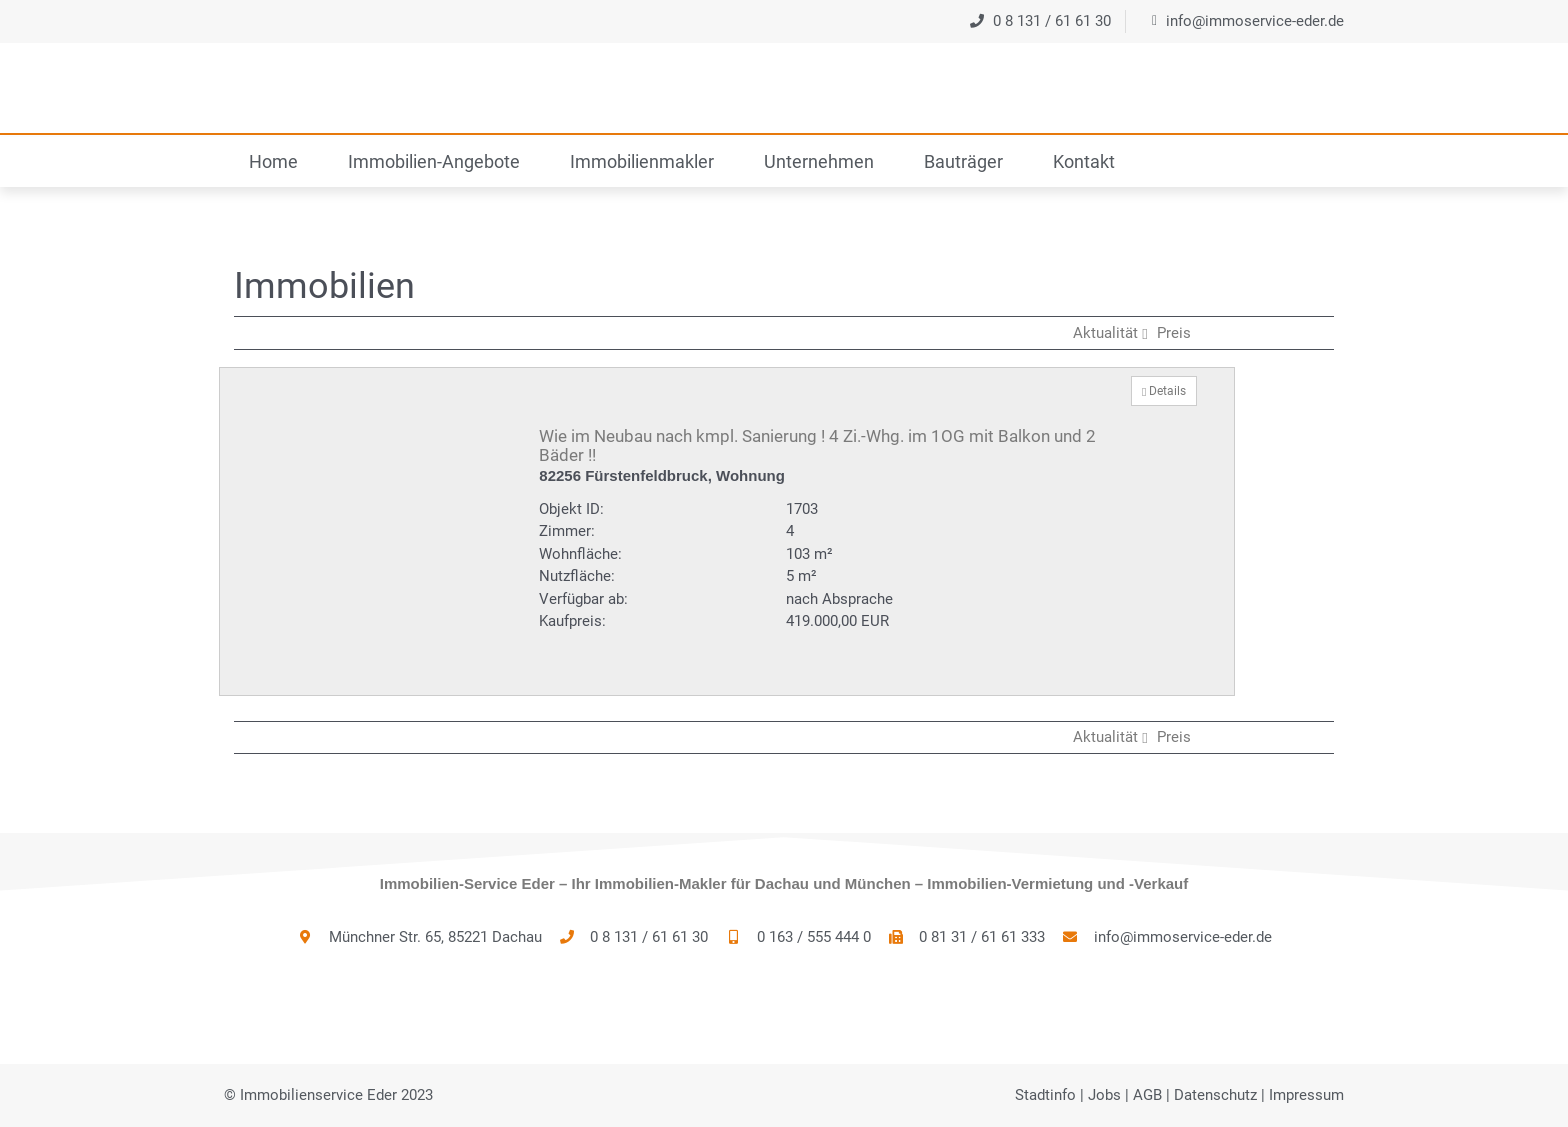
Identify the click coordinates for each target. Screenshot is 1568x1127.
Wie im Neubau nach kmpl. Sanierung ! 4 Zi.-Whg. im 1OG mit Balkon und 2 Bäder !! (817, 445)
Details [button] (1164, 391)
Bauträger (963, 161)
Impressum (1306, 1095)
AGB (1147, 1095)
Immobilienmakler (642, 161)
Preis (1174, 333)
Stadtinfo (1045, 1095)
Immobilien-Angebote (434, 161)
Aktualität (1112, 333)
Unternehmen (819, 161)
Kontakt (1084, 161)
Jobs (1104, 1095)
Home (273, 161)
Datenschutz (1215, 1095)
